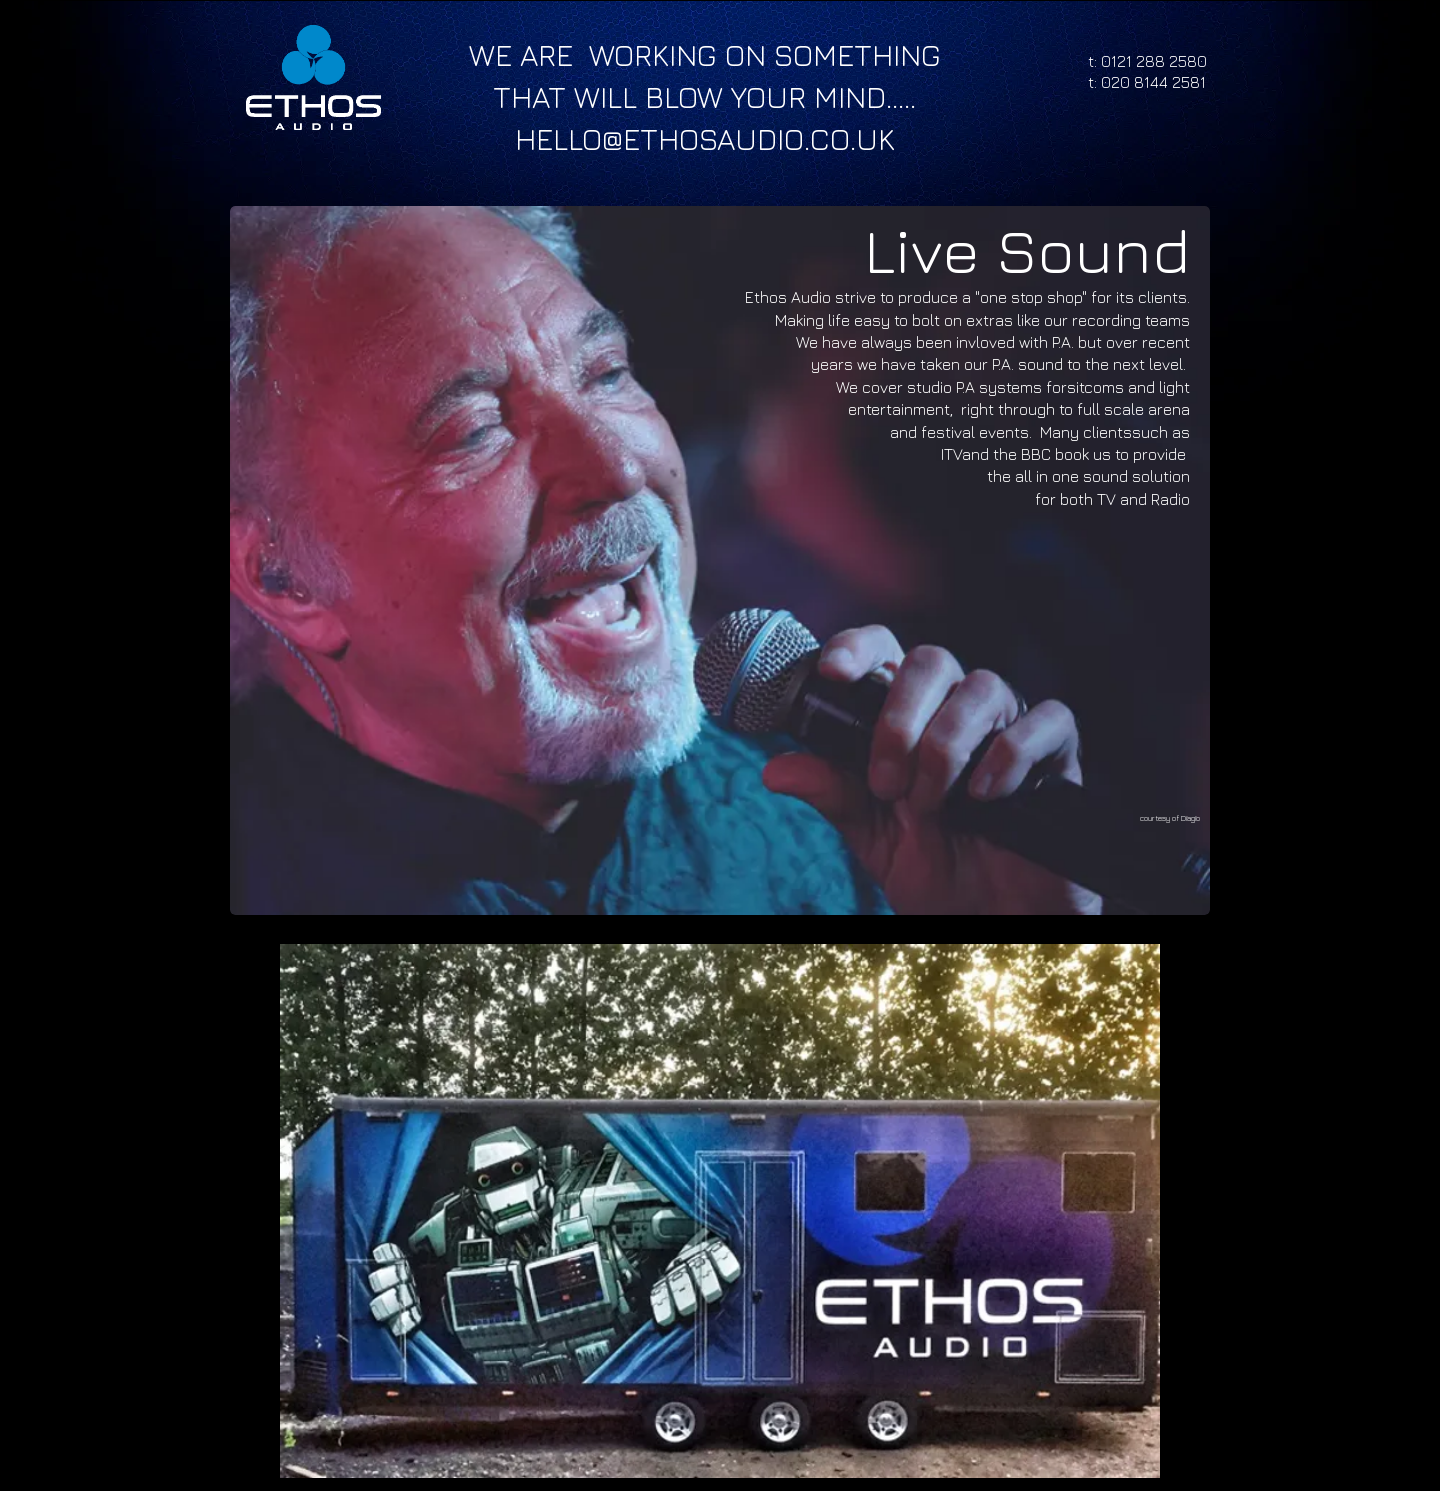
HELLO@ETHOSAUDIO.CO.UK (705, 139)
